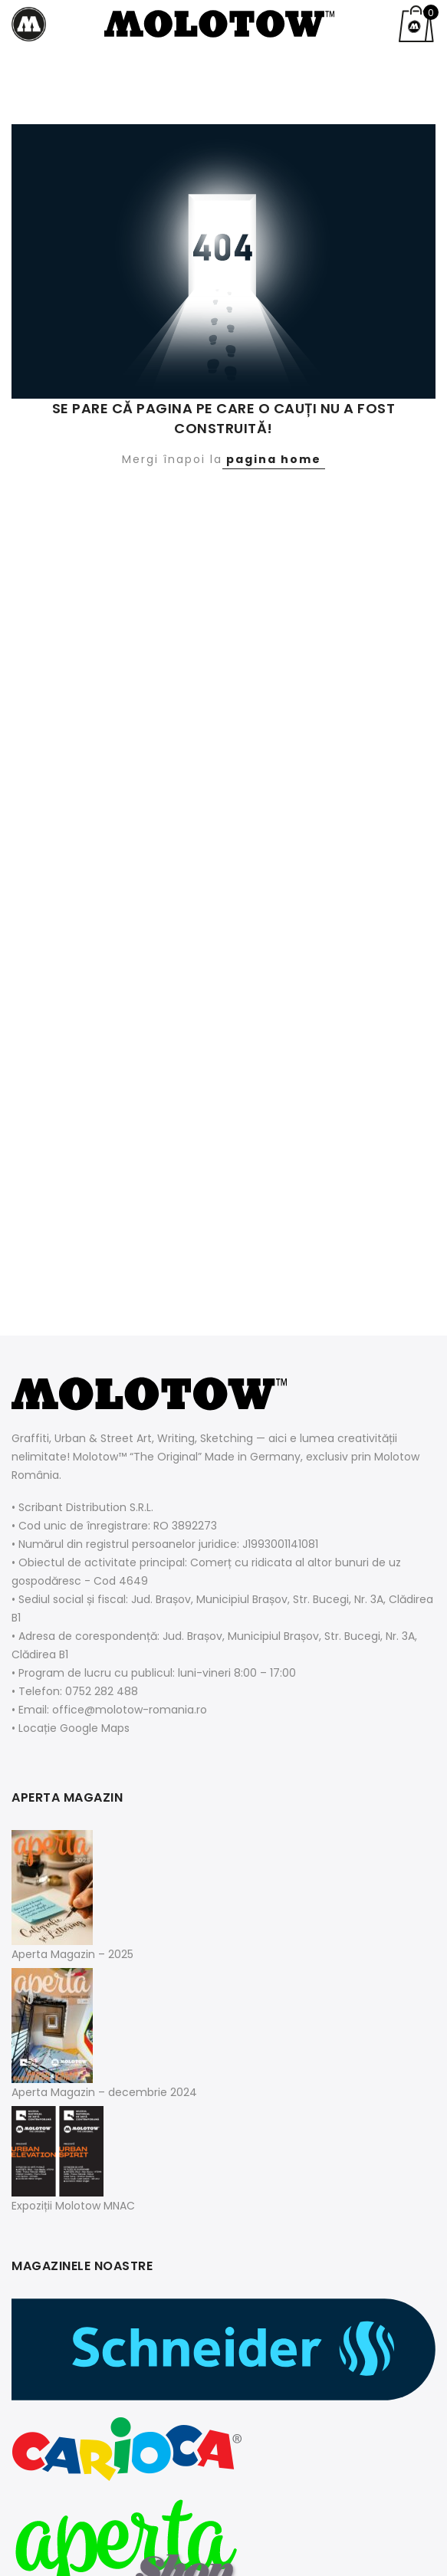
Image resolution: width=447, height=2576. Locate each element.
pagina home (273, 459)
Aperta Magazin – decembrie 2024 (104, 2092)
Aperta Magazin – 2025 (72, 1954)
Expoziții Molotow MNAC (73, 2205)
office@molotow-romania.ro (129, 1709)
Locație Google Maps (74, 1728)
